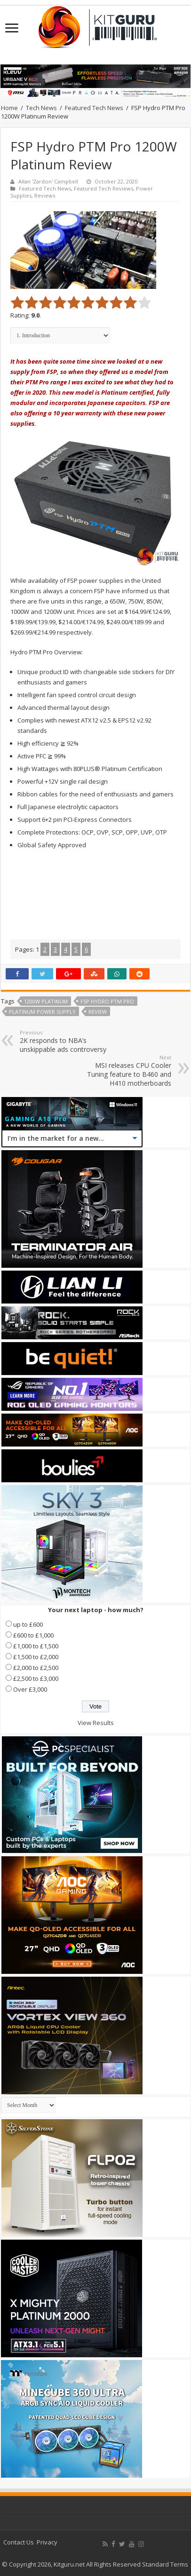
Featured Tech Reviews (103, 188)
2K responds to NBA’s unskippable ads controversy (68, 1041)
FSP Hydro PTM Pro (107, 1001)
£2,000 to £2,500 (35, 1667)
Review (97, 1011)
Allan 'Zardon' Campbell (48, 181)
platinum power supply (42, 1011)
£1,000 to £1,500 (35, 1646)
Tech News (41, 107)
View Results (96, 1722)
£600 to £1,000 (33, 1635)
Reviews (44, 195)
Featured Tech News (94, 107)
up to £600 (28, 1624)
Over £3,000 (30, 1689)
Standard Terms (165, 2564)
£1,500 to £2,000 (35, 1657)
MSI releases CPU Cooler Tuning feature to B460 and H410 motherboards (123, 1071)
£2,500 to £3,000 (35, 1678)
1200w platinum (46, 1001)
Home (9, 107)
